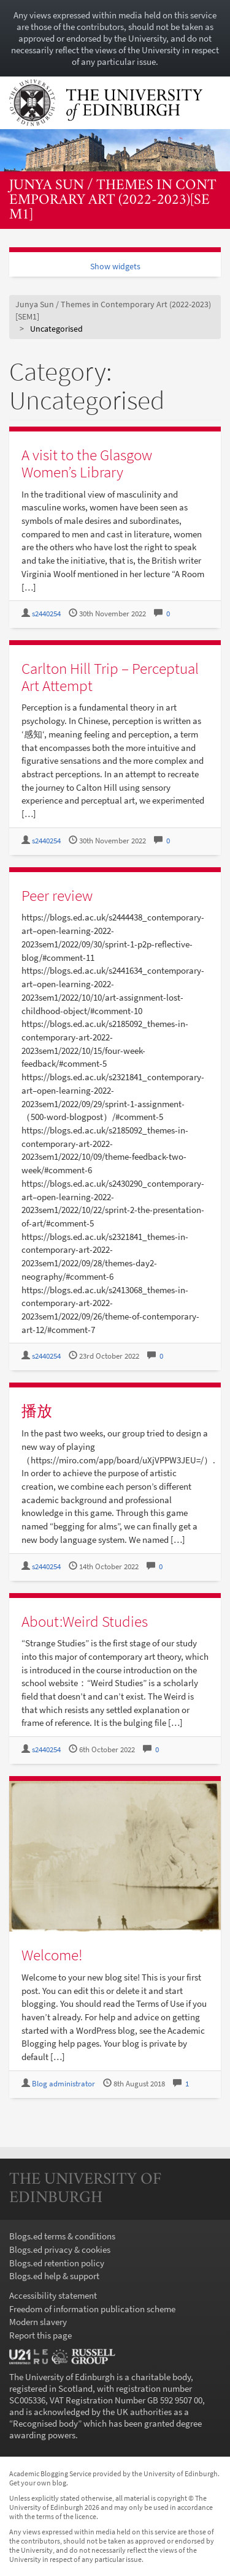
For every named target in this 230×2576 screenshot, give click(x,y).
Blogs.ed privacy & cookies (59, 2249)
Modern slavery (38, 2322)
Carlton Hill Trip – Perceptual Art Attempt (110, 677)
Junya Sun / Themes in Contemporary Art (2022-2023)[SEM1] (113, 200)
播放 (36, 1411)
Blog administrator (63, 2083)
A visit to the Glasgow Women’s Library (86, 463)
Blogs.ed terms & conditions (62, 2236)
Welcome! (51, 1955)
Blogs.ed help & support (54, 2276)
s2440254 (46, 613)
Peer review (57, 895)
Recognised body (45, 2423)
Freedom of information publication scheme (92, 2309)
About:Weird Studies (84, 1621)
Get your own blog (37, 2482)
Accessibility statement (53, 2295)
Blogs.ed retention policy (56, 2263)
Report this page (40, 2335)
